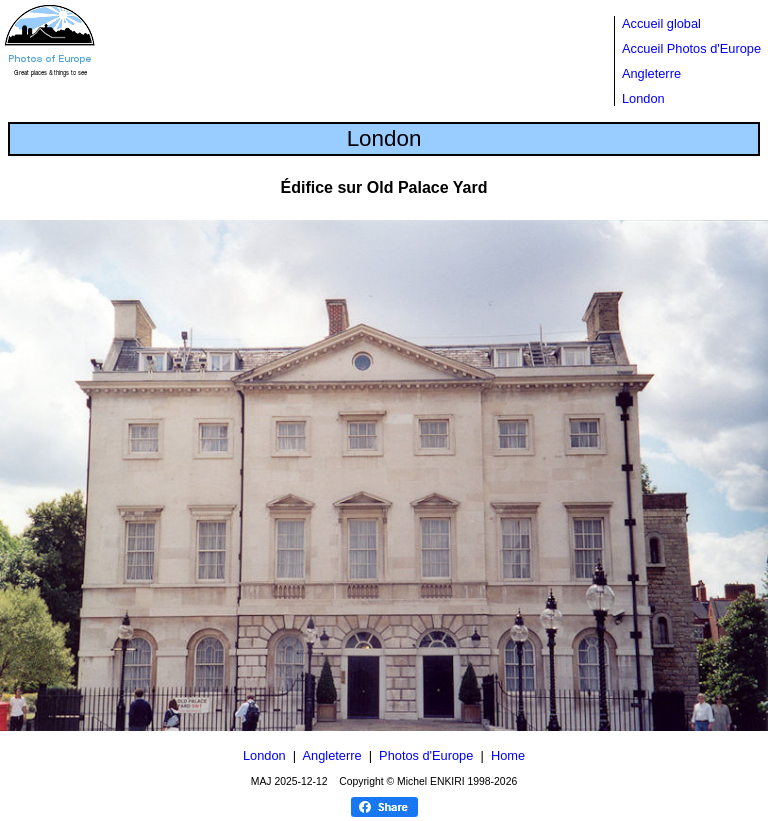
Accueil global (661, 23)
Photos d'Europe (426, 755)
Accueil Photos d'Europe (691, 48)
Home (508, 755)
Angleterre (651, 73)
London (643, 98)
